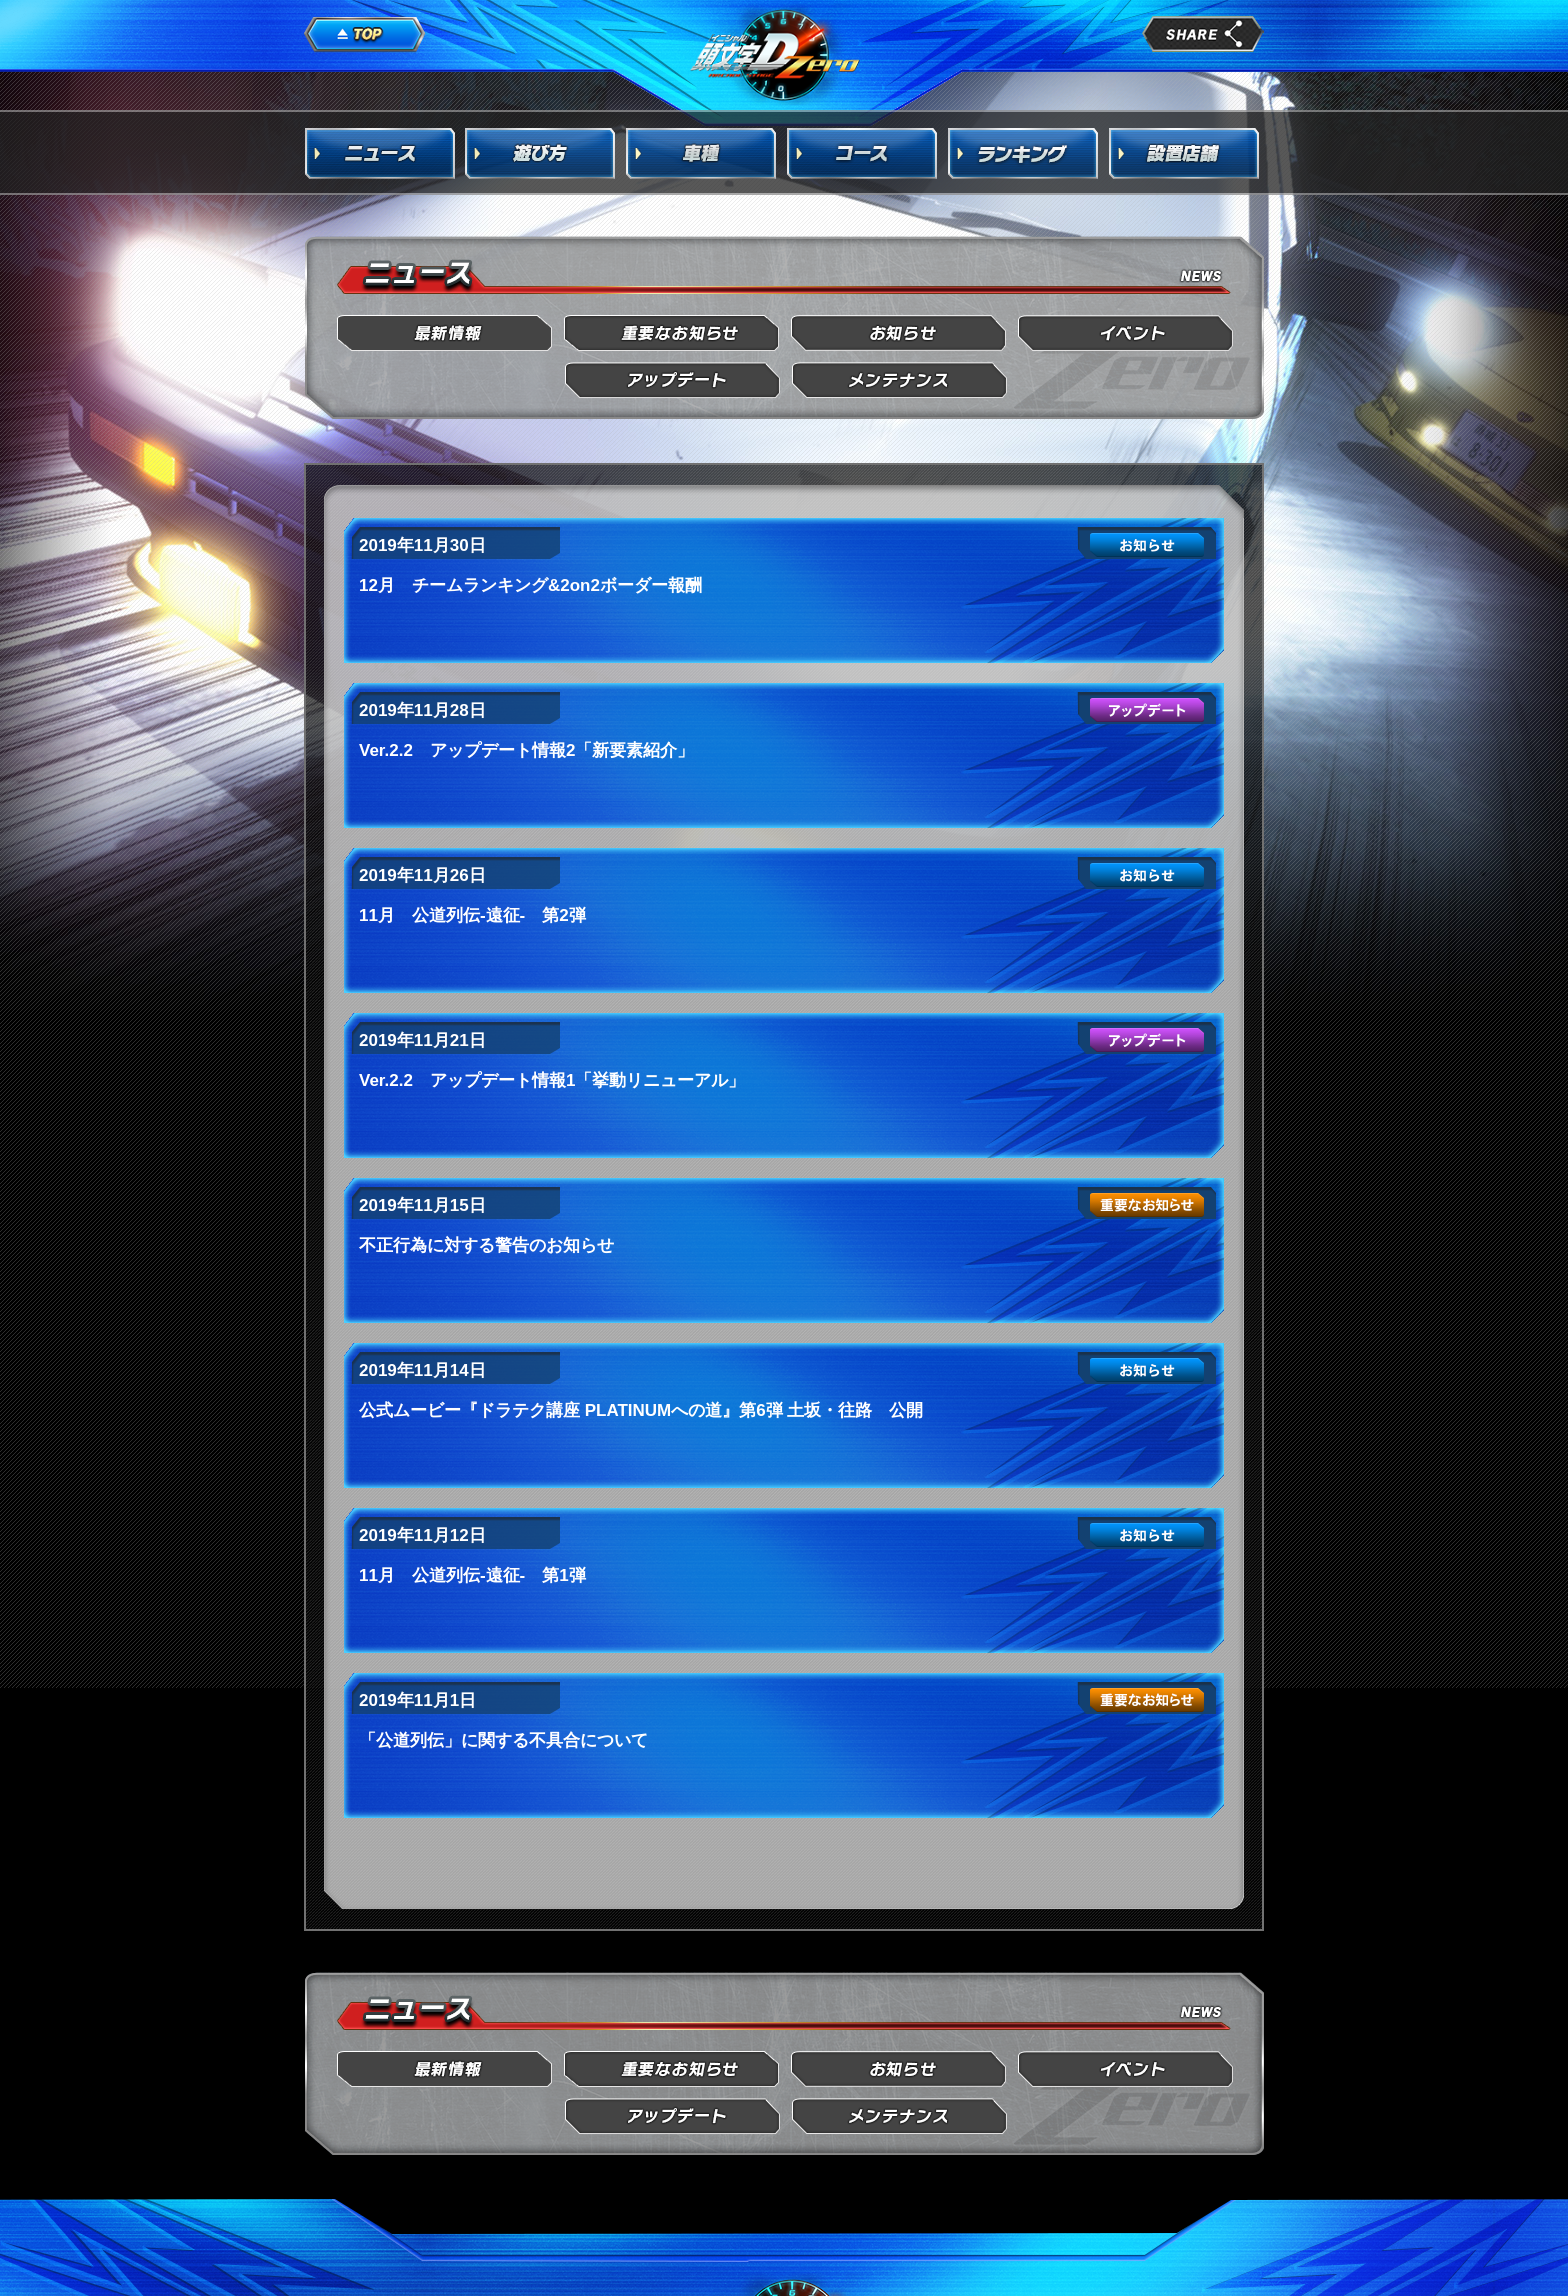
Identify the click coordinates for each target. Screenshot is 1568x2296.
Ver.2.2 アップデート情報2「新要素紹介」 (526, 750)
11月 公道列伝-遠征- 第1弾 (472, 1575)
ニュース (380, 153)
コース (863, 153)
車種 (702, 153)
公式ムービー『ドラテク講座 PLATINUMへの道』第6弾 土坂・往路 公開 (641, 1410)
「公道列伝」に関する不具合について (503, 1740)
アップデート (672, 380)
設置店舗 (1185, 153)
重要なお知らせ (672, 333)
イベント (1126, 333)
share (1203, 34)
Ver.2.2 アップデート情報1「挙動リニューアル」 (552, 1080)
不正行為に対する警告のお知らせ (486, 1245)
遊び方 (541, 153)
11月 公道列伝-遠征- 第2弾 (472, 915)
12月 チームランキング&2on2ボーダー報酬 (530, 585)
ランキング (1024, 153)
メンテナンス (899, 380)
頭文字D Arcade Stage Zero (776, 54)
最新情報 (445, 333)
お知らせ (899, 333)
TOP (365, 35)
